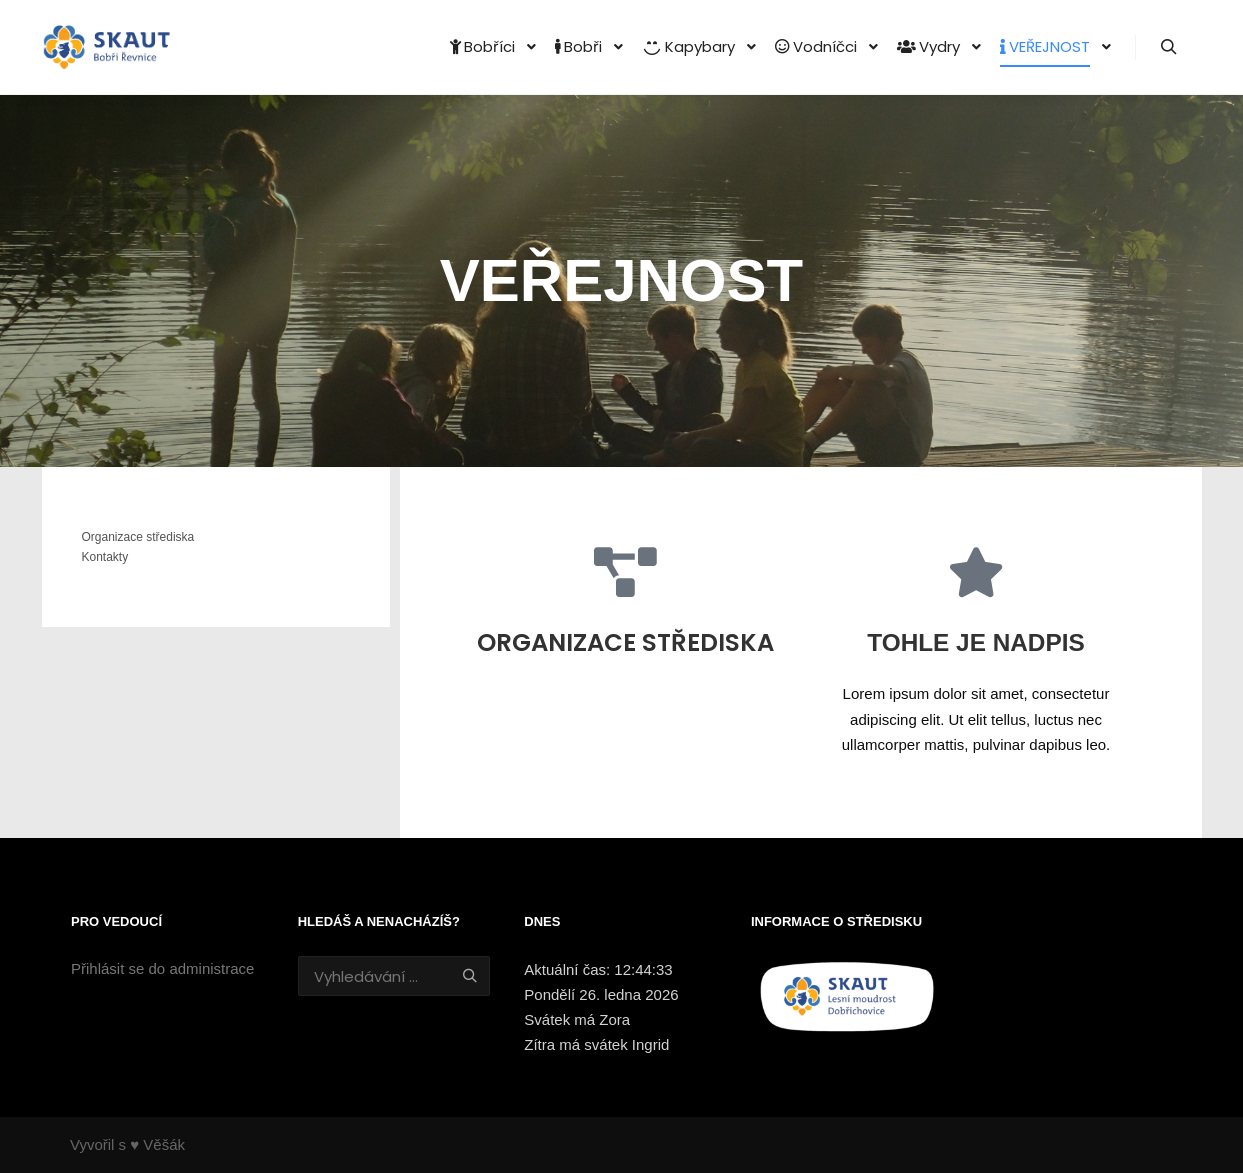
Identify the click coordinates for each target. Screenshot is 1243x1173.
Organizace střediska (625, 642)
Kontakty (105, 557)
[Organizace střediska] (625, 572)
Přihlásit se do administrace (162, 968)
